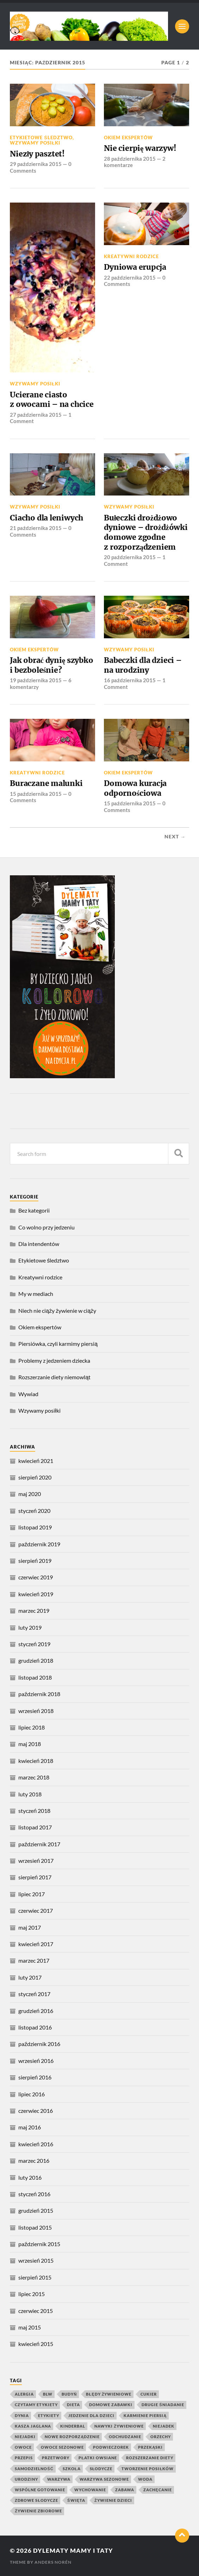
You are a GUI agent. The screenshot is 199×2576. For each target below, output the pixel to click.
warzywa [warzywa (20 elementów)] (58, 2479)
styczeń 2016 (34, 2194)
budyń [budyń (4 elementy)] (69, 2394)
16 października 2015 (130, 680)
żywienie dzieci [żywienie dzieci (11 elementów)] (113, 2500)
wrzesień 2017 (36, 1860)
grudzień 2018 (35, 1660)
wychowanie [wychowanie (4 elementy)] (90, 2489)
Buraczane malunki (46, 783)
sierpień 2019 (34, 1560)
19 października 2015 (36, 680)
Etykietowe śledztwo (41, 137)
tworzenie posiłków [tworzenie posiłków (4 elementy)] (148, 2468)
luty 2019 (30, 1627)
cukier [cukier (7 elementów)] (149, 2394)
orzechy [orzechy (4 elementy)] (160, 2436)
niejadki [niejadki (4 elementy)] (25, 2436)
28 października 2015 (130, 158)
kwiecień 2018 (35, 1760)
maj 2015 (29, 2327)
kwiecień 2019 (35, 1594)
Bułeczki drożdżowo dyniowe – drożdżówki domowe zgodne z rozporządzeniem (146, 532)
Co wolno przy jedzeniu (46, 1227)
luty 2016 (30, 2177)
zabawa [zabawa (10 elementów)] (124, 2489)
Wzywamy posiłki (35, 143)
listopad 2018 (35, 1677)
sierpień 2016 (34, 2077)
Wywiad (28, 1394)
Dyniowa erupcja (135, 267)
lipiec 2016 (31, 2094)
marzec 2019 (33, 1610)
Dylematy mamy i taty (73, 2550)
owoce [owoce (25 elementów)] (23, 2447)
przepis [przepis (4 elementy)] (24, 2457)
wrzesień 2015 (36, 2260)
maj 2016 (29, 2127)
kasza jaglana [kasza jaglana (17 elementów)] (33, 2426)
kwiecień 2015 (35, 2343)
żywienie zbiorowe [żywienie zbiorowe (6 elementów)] (38, 2510)
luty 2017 (30, 1977)
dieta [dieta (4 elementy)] (73, 2404)
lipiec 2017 (31, 1894)
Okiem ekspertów (128, 137)
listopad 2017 (35, 1827)
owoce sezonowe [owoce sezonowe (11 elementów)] (62, 2447)
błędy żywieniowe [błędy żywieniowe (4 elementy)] (108, 2394)
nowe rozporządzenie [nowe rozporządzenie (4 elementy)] (72, 2436)
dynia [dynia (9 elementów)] (22, 2415)
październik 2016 (39, 2043)
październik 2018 (39, 1693)
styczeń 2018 (34, 1810)
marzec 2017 (33, 1960)
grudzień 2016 (35, 2010)
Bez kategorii (34, 1210)
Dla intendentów (38, 1243)
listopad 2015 (35, 2227)
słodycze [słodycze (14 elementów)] (101, 2468)
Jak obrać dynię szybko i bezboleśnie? (51, 665)
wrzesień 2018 (36, 1710)
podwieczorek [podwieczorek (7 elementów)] (111, 2447)
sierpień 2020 (34, 1477)
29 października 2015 (36, 164)
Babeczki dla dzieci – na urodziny (143, 665)
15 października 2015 (36, 794)
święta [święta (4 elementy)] (76, 2500)
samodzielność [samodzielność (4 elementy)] (34, 2468)
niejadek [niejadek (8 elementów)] (163, 2426)
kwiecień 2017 (35, 1944)
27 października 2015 (36, 414)
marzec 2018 (33, 1777)
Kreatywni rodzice (131, 256)
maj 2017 (29, 1927)
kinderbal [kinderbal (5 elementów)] (72, 2426)
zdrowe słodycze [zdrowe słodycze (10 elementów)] (36, 2500)
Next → (175, 836)
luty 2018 (30, 1794)
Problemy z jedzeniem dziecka (54, 1360)
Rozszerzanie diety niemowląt (54, 1377)
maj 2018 (29, 1743)
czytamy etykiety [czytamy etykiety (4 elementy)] (36, 2404)
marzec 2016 (33, 2160)
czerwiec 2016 (35, 2110)
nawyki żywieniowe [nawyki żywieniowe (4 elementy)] (119, 2426)
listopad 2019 (35, 1527)
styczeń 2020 (34, 1510)
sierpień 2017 (34, 1877)
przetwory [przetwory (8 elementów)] (55, 2457)
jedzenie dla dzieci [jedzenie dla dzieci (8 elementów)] (91, 2415)
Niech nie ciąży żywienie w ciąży (57, 1310)
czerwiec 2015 (35, 2310)
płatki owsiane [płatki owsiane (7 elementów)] (98, 2457)
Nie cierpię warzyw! (140, 148)
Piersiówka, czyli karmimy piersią (58, 1343)
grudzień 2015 (35, 2210)
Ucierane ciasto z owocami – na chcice (52, 399)
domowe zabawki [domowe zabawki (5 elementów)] (110, 2404)
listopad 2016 (35, 2027)
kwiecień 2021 (35, 1460)
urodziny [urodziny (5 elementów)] (26, 2479)
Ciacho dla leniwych (46, 518)
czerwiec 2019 (35, 1577)
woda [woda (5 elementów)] (145, 2479)
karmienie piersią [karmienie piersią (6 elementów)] (145, 2415)
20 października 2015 (130, 557)
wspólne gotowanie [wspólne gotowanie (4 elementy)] (40, 2489)
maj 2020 (29, 1493)
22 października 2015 (130, 277)
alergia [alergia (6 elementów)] (24, 2394)
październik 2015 (39, 2244)
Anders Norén (53, 2562)
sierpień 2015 (34, 2277)
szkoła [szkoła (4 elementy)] (72, 2468)
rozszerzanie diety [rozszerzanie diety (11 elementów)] (149, 2457)
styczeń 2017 (34, 1993)
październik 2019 (39, 1544)
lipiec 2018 (31, 1727)
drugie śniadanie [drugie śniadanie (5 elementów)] (163, 2404)
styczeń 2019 (34, 1644)
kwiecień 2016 (35, 2144)
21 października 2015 (36, 528)
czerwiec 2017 (35, 1910)
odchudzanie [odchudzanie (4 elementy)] (125, 2436)
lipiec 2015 (31, 2293)
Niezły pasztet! (37, 154)
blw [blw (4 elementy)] (47, 2394)
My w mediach (35, 1293)
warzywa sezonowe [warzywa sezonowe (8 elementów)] (104, 2479)
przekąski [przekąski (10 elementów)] (150, 2447)
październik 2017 (39, 1844)
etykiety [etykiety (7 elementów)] (48, 2415)
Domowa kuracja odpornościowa (135, 788)
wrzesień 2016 (36, 2060)
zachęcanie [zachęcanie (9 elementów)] (157, 2489)
